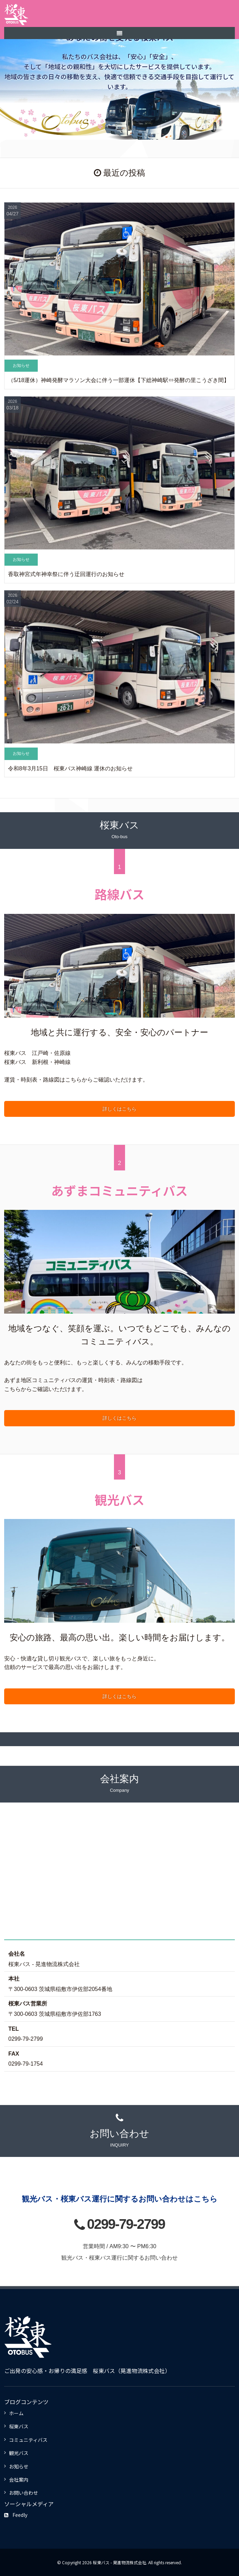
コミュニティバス (28, 2439)
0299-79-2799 (126, 2224)
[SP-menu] (119, 33)
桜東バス (18, 2426)
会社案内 (18, 2479)
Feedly (15, 2514)
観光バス (18, 2452)
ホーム (16, 2413)
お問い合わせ (23, 2492)
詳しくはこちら (119, 1109)
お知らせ (18, 2466)
